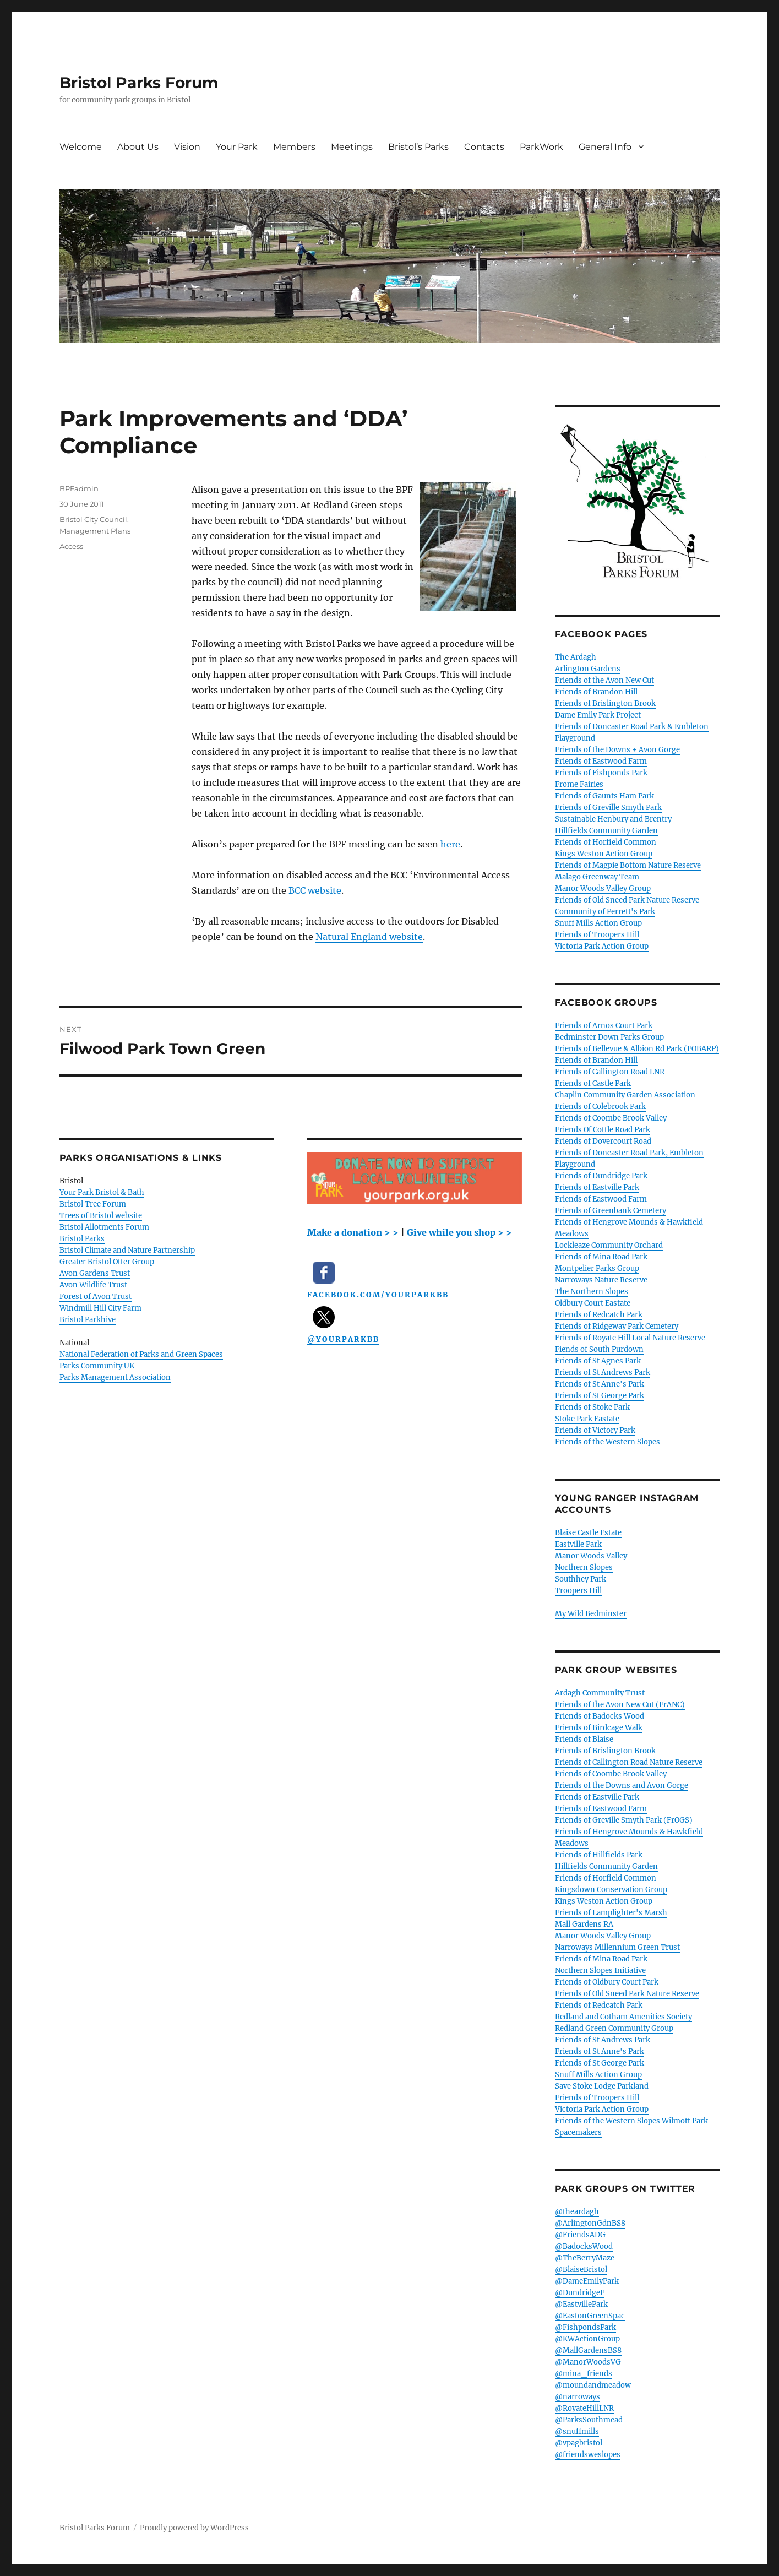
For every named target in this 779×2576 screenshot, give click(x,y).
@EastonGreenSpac (590, 2315)
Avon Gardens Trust (94, 1273)
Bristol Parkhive (87, 1319)
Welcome (80, 147)
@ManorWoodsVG (588, 2362)
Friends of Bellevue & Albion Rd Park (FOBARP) (637, 1048)
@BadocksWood (584, 2246)
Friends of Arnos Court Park (603, 1025)
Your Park (237, 147)
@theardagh (577, 2211)
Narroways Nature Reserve (601, 1280)
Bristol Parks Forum (138, 82)
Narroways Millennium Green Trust (617, 1947)
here (450, 844)
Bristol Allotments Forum (104, 1227)
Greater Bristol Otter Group (106, 1262)
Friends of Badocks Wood (599, 1716)
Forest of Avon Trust (95, 1296)
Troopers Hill (578, 1590)
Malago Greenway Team (597, 877)
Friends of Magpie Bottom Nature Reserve (628, 865)
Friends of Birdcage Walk (598, 1727)
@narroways (577, 2396)
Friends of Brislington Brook (605, 703)
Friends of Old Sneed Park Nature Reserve (627, 900)
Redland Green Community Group (614, 2028)
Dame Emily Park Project (598, 715)
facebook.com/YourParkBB (378, 1295)
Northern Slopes (584, 1567)
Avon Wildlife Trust (93, 1285)
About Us (138, 147)
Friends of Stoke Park (592, 1407)
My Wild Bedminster (591, 1613)
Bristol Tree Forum (92, 1204)
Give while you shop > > (459, 1232)
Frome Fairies (579, 784)
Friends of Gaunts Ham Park (604, 796)
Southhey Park (580, 1579)
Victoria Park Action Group (602, 946)
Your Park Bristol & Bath (101, 1192)
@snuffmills (577, 2431)
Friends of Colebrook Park (600, 1106)
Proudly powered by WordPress (194, 2527)
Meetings (352, 147)
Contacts (484, 147)
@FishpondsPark (585, 2327)
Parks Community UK (96, 1366)
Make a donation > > (353, 1232)
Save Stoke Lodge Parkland (602, 2086)
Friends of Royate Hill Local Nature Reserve (630, 1338)
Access (71, 546)
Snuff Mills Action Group (598, 923)
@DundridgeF (579, 2292)
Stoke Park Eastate (587, 1418)
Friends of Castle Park (593, 1083)
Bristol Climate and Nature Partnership (127, 1250)
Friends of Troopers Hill (597, 934)
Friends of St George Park (599, 1395)
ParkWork (541, 147)
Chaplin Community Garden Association (625, 1095)
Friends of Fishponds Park (601, 773)
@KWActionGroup (587, 2339)
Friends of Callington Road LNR (609, 1072)
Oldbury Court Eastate (592, 1303)
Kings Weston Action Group (603, 853)
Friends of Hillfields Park (598, 1855)
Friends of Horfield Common (605, 842)
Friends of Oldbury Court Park (606, 1982)
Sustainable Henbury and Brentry (613, 819)
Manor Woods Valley (591, 1556)
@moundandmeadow (593, 2385)
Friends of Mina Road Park (601, 1257)
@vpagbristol (578, 2443)
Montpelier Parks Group (597, 1268)
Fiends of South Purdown (599, 1349)
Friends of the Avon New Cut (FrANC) (620, 1704)
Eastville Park (578, 1544)
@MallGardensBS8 (588, 2350)
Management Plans (94, 530)
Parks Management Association (115, 1377)
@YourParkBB (343, 1339)
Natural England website (369, 936)
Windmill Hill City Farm (100, 1308)
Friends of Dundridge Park (601, 1176)
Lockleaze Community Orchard (609, 1245)
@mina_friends (583, 2373)
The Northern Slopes (591, 1291)
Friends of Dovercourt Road (603, 1141)
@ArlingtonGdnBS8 (590, 2223)
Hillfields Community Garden (606, 830)
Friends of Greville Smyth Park (608, 807)
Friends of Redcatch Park (598, 1314)
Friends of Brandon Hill (596, 692)
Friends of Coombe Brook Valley (611, 1118)
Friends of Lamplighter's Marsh (611, 1912)
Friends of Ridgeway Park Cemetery (616, 1326)
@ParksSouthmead (589, 2420)
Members (294, 147)
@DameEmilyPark (587, 2281)
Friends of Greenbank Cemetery (610, 1210)
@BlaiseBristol (581, 2269)
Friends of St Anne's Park (599, 1384)
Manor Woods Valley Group (603, 888)
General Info (605, 147)
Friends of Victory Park (595, 1430)
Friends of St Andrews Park (602, 1372)
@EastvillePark (581, 2304)
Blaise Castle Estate (588, 1532)
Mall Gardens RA (584, 1924)
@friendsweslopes (587, 2454)
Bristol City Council (93, 519)
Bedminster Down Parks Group (609, 1037)
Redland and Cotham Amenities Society (623, 2016)
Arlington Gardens (587, 668)
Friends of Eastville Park (597, 1187)
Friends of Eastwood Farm (601, 761)
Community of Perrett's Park (605, 911)
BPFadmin (79, 488)
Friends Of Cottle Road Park (602, 1129)
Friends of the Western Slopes (607, 1442)
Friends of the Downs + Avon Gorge (617, 749)
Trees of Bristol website (100, 1215)
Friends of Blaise (584, 1739)
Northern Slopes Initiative (600, 1970)
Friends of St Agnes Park (598, 1361)
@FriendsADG (580, 2235)
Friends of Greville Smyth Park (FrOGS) (624, 1820)
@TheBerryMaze (584, 2258)
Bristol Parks (82, 1238)
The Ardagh (575, 657)
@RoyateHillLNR (584, 2408)
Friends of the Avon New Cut (604, 680)
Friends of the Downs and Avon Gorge (621, 1785)
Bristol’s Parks (418, 147)
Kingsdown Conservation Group (611, 1889)
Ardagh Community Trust (600, 1693)
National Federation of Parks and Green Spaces (141, 1354)
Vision (187, 147)
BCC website (314, 890)
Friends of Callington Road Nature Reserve (628, 1762)
